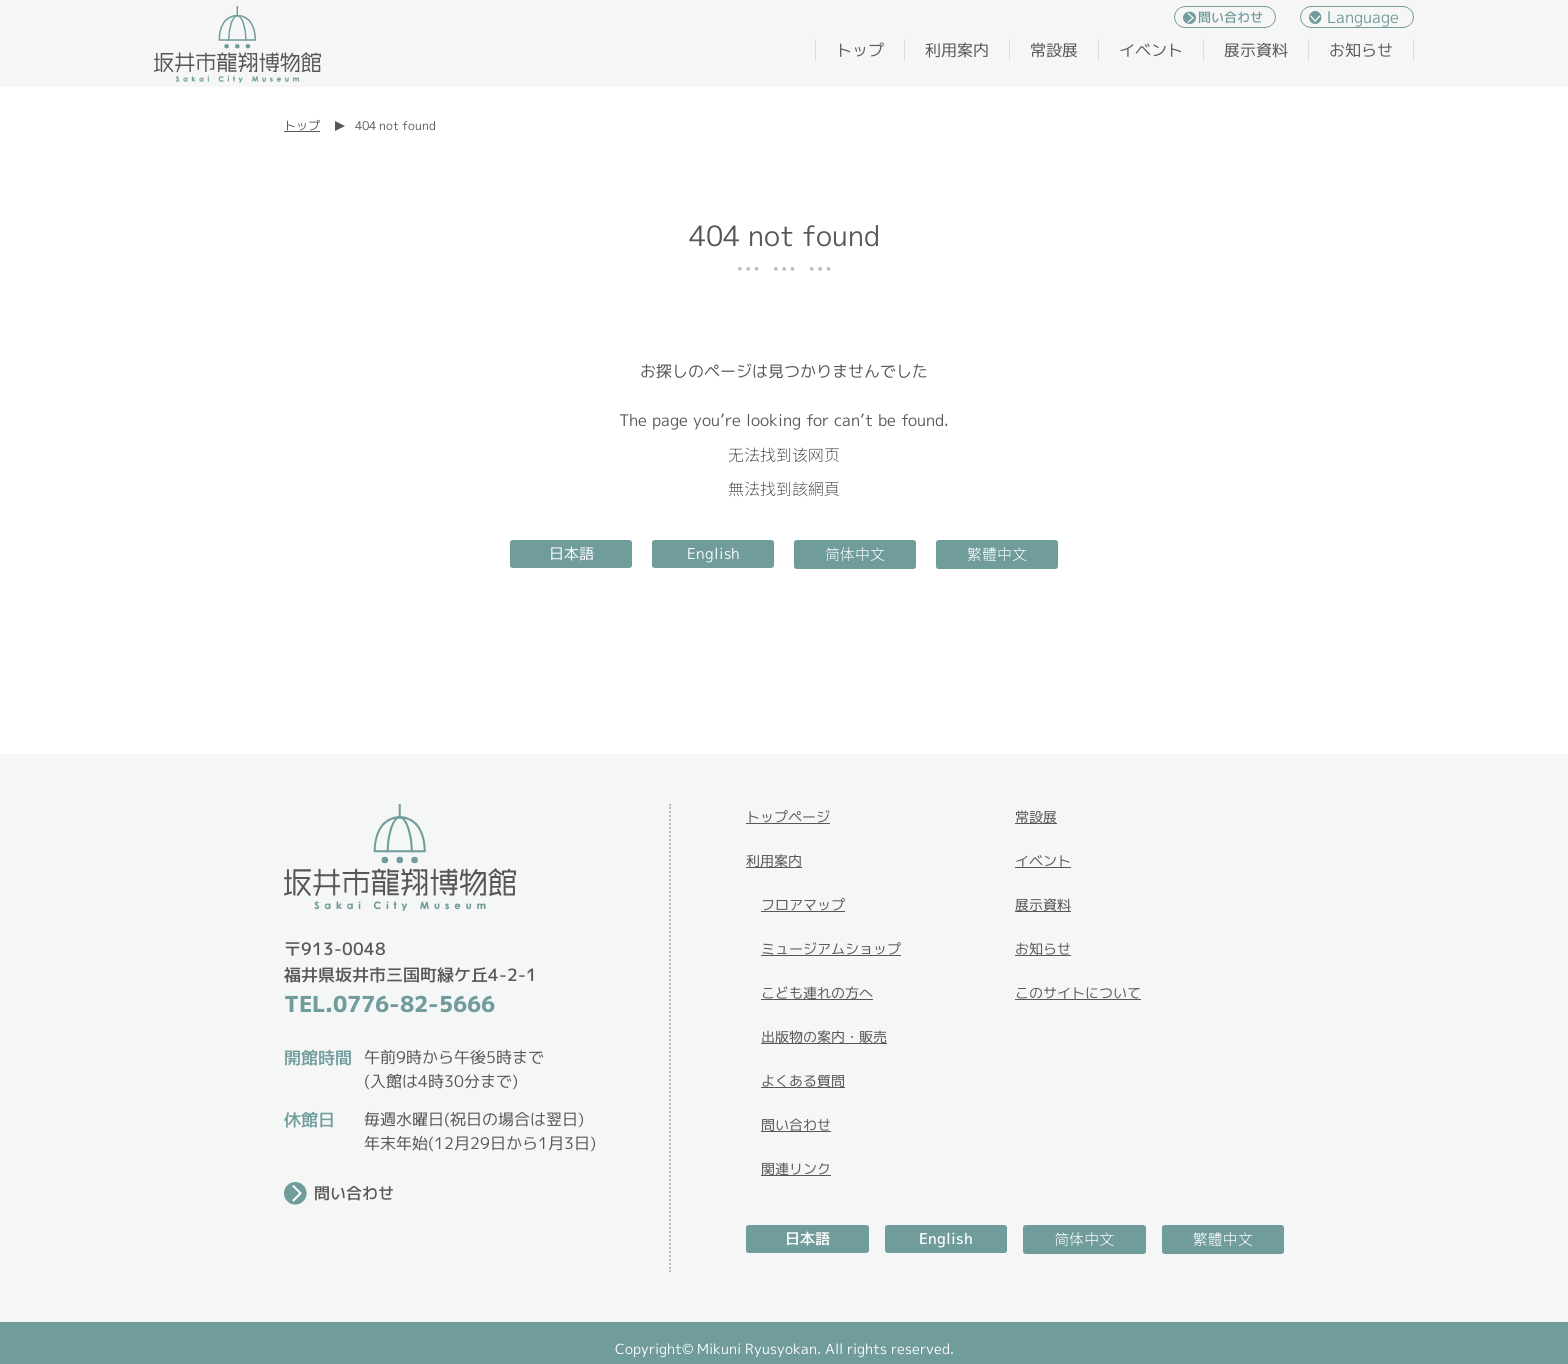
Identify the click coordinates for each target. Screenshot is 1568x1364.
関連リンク (796, 1168)
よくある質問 (803, 1080)
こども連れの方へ (817, 992)
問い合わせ (1230, 17)
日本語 (571, 553)
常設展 (1054, 50)
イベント (1151, 50)
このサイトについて (1078, 992)
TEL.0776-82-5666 (389, 1003)
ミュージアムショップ (831, 948)
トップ (860, 50)
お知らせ (1361, 50)
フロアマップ (803, 904)
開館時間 (318, 1057)
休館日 (309, 1119)
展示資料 (1256, 50)
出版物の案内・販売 (824, 1036)
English (713, 553)
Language (1363, 17)
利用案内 (957, 50)
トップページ (788, 816)
